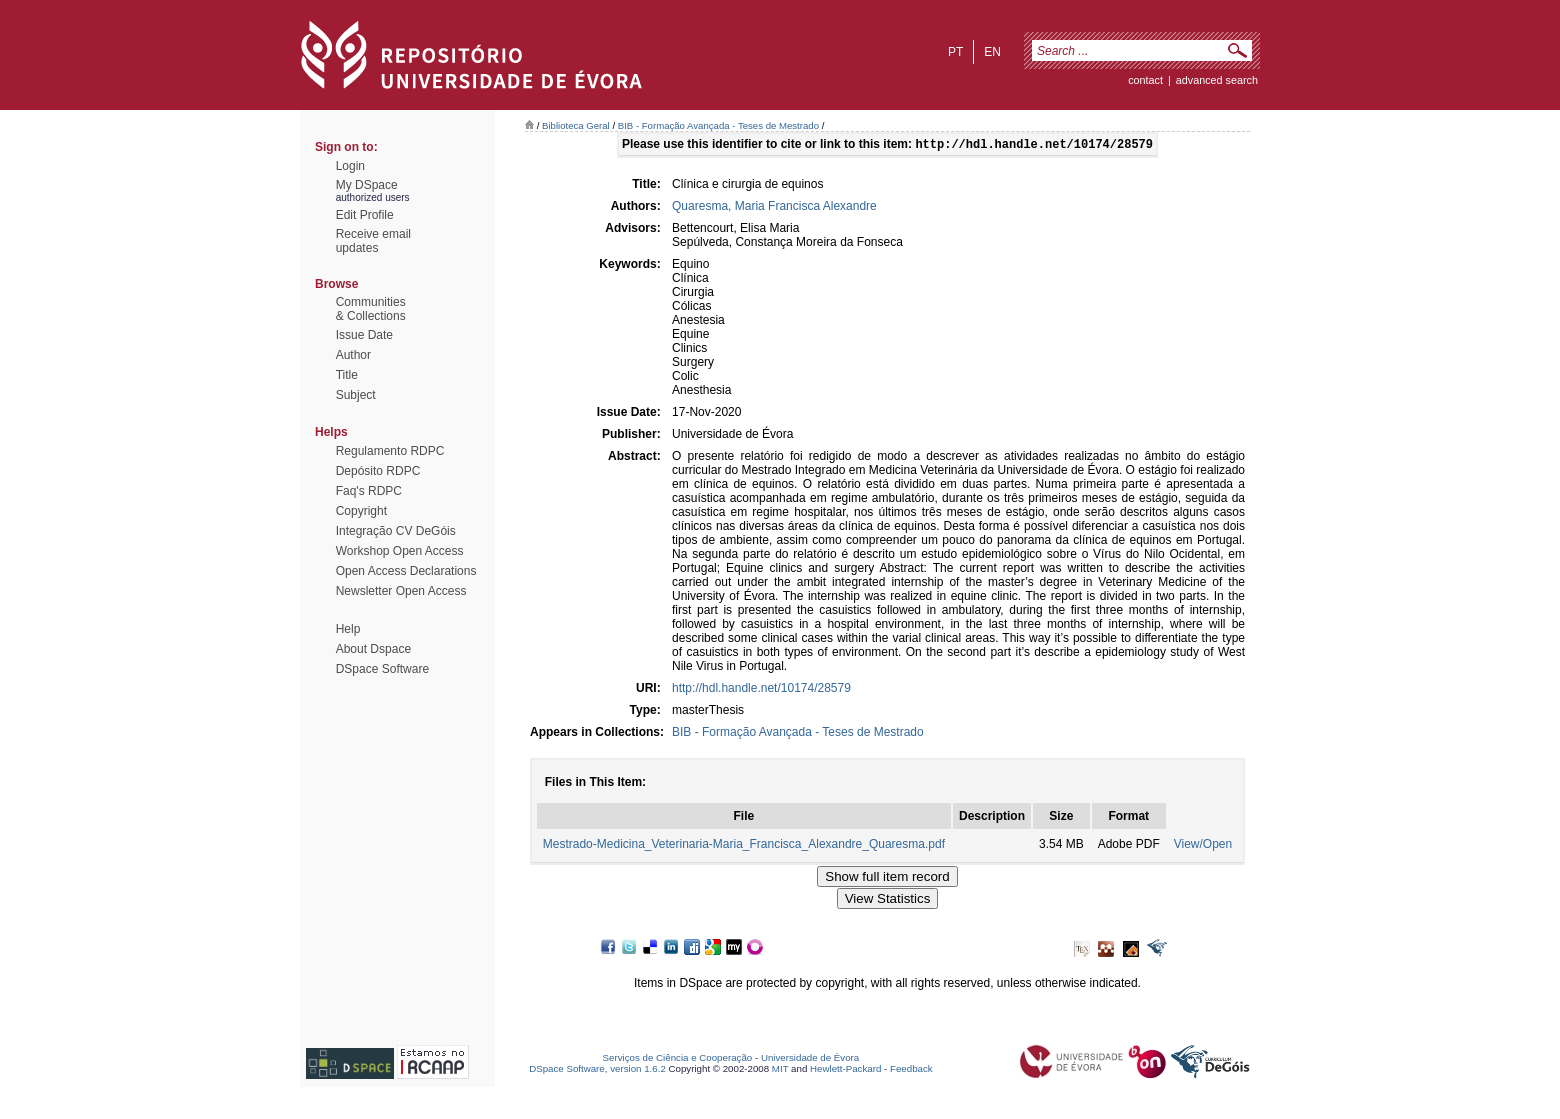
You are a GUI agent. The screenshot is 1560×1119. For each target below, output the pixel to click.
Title (347, 375)
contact (1145, 80)
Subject (356, 395)
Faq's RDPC (369, 491)
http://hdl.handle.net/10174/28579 (761, 690)
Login (350, 166)
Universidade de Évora (810, 1059)
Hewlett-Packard (845, 1070)
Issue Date (364, 335)
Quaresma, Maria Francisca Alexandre (774, 208)
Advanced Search (1217, 80)
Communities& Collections (371, 309)
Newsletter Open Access (401, 591)
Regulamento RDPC (390, 451)
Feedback (911, 1070)
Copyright (361, 511)
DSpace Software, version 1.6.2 (597, 1070)
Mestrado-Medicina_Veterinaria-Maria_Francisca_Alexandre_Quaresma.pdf (744, 846)
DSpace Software (382, 669)
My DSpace (367, 185)
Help (348, 629)
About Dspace (373, 649)
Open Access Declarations (406, 571)
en (992, 52)
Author (353, 355)
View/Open (1203, 846)
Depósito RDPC (378, 471)
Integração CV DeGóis (396, 531)
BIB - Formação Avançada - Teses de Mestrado (718, 125)
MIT (780, 1070)
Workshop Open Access (400, 551)
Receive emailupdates (373, 241)
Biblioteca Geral (576, 125)
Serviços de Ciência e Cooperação (678, 1059)
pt (955, 52)
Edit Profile (365, 215)
